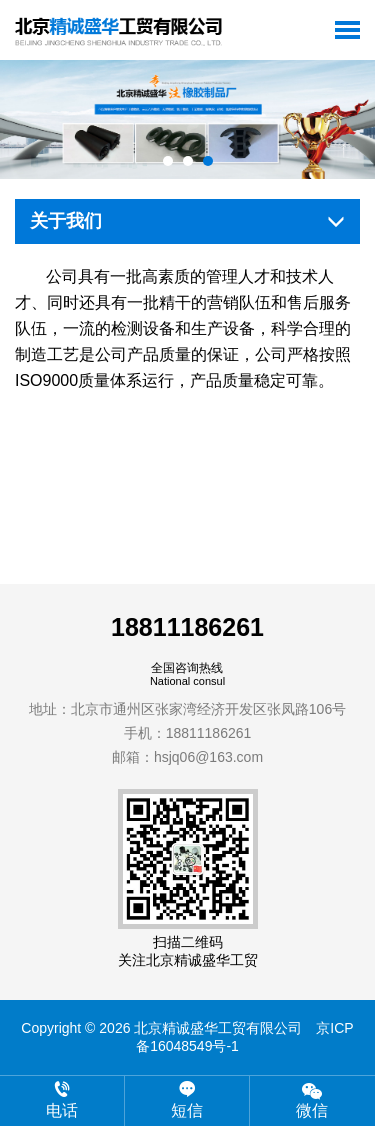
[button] (168, 161)
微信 (312, 1099)
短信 (187, 1100)
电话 (62, 1100)
